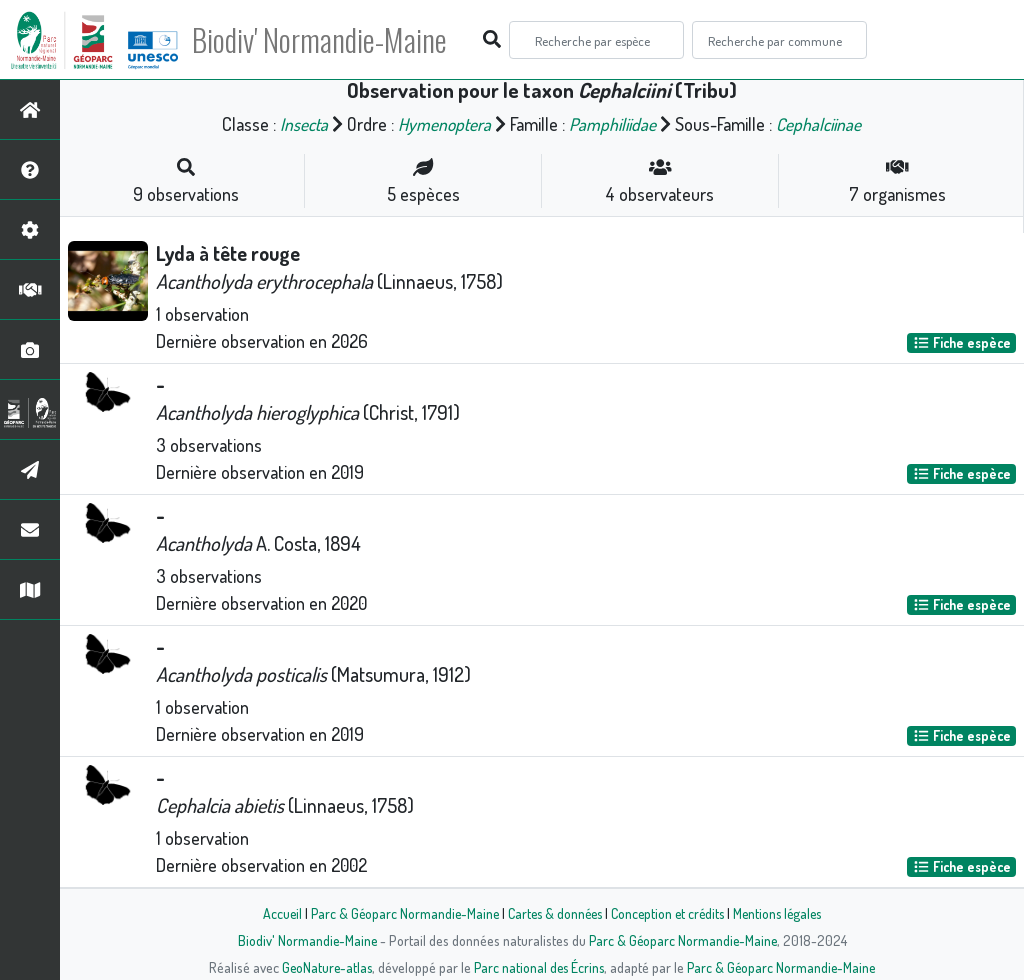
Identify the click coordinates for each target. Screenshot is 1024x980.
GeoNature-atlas (323, 967)
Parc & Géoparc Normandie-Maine (398, 913)
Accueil (273, 913)
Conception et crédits (669, 913)
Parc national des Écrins (539, 967)
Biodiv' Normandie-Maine (328, 40)
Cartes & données (552, 913)
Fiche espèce (962, 342)
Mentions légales (784, 913)
